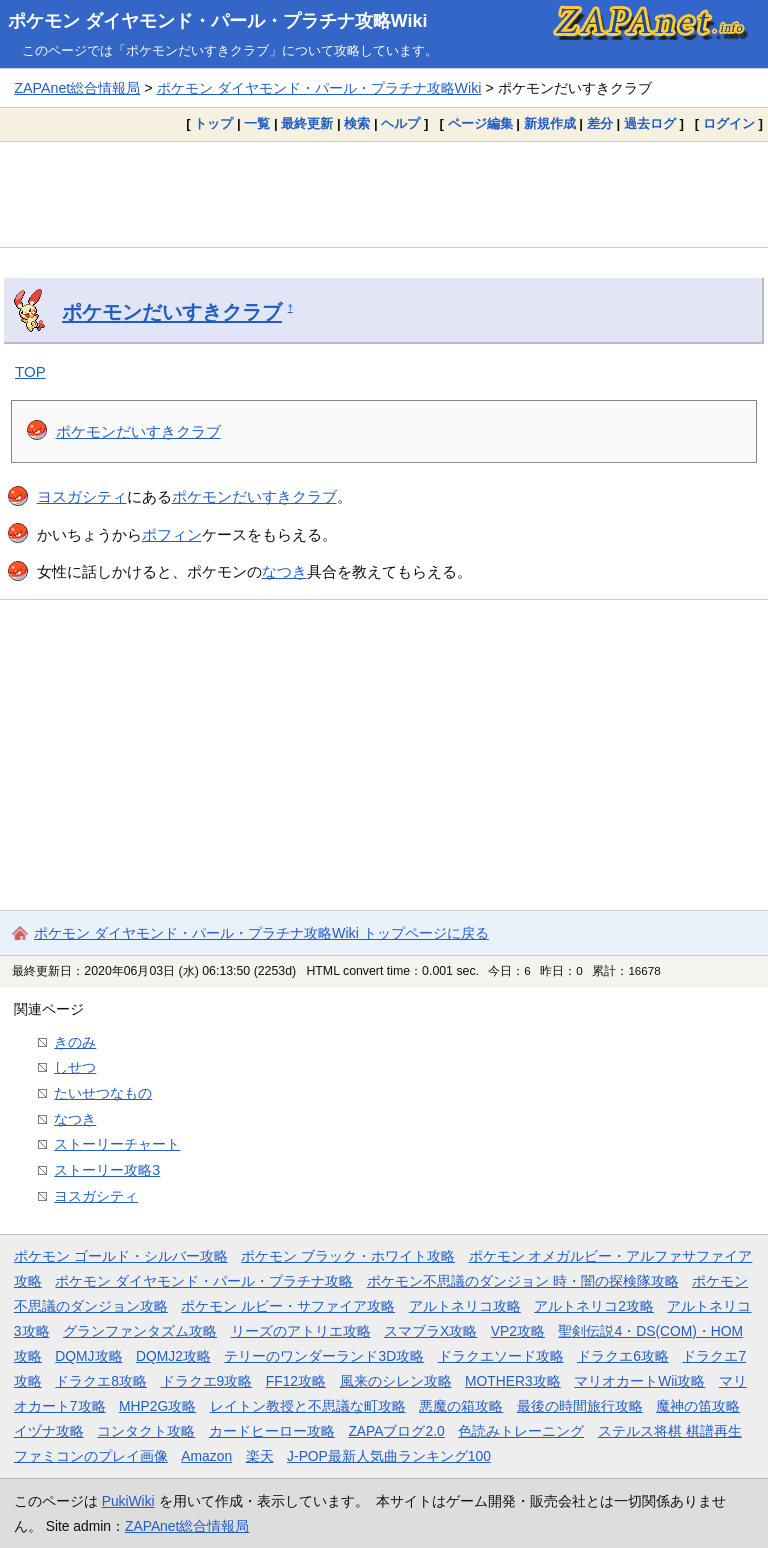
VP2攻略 (518, 1331)
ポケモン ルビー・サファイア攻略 (288, 1306)
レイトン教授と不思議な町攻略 (308, 1406)
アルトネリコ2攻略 (594, 1306)
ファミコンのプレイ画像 (91, 1456)
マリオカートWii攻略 (639, 1381)
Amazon (206, 1456)
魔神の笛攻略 (698, 1406)
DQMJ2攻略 (173, 1356)
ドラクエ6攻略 (623, 1356)
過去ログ (650, 123)
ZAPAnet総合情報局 (77, 88)
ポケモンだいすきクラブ (172, 312)
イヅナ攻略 (49, 1431)
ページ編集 (480, 123)
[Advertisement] (384, 194)
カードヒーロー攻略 (272, 1431)
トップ (213, 123)
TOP (30, 371)
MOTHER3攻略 (513, 1381)
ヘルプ (400, 123)
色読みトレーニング (521, 1431)
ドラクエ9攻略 (207, 1381)
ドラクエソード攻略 (501, 1356)
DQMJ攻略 (88, 1356)
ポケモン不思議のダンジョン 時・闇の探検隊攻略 (523, 1281)
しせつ (75, 1067)
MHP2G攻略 (157, 1406)
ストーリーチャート (117, 1144)
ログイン (729, 123)
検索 (357, 123)
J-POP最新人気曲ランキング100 (389, 1456)
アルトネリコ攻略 (465, 1306)
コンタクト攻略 (146, 1431)
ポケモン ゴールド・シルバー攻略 (121, 1256)
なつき (284, 571)
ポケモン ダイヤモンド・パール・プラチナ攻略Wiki (218, 21)
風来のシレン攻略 (396, 1381)
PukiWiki (128, 1501)
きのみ (75, 1042)
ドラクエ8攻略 (101, 1381)
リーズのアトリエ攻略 (301, 1331)
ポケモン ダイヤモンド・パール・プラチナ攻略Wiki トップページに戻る (261, 933)
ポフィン (172, 534)
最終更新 (307, 123)
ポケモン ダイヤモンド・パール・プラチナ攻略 (204, 1281)
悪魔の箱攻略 (461, 1406)
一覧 (257, 123)
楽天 (260, 1456)
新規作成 (550, 123)
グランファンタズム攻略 (140, 1331)
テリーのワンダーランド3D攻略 (324, 1356)
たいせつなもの (103, 1093)
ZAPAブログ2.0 (396, 1431)
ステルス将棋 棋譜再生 (670, 1431)
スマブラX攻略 (430, 1331)
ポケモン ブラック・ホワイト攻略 (348, 1256)
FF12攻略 (296, 1381)
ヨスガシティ (82, 496)
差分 (600, 123)
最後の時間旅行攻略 (580, 1406)
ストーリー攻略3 (107, 1170)
